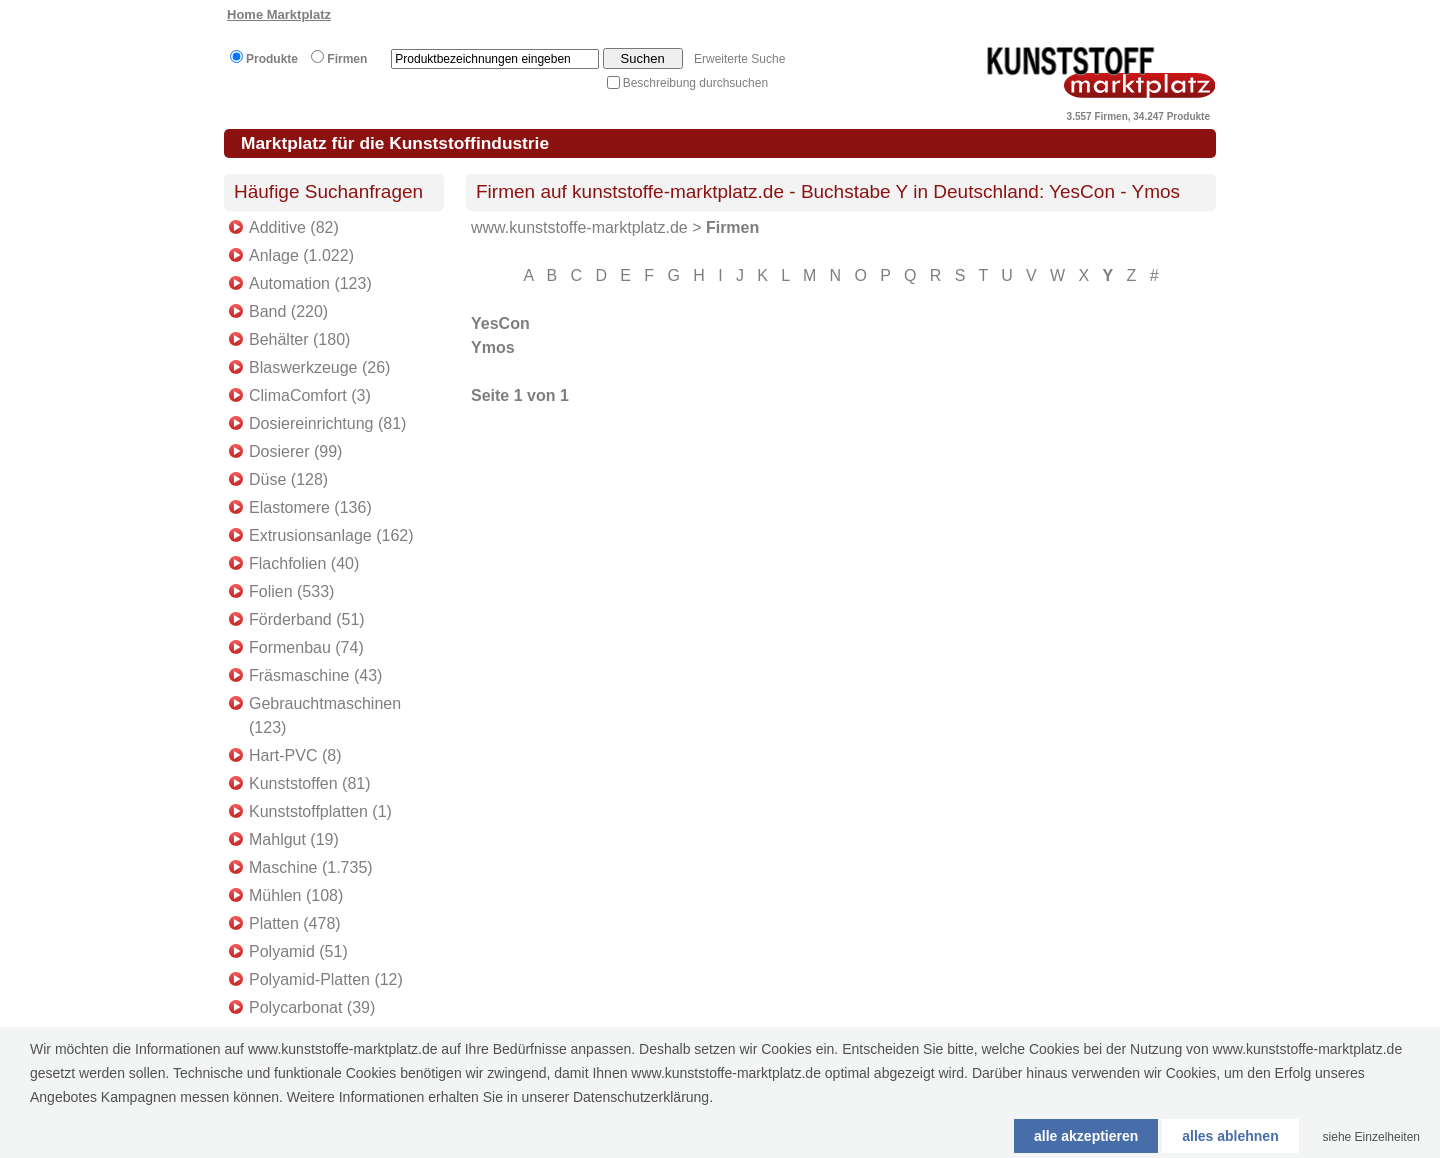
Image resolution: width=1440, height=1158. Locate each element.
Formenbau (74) (306, 647)
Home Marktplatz (279, 14)
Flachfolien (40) (304, 563)
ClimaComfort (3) (310, 395)
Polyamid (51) (298, 951)
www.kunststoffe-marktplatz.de (579, 227)
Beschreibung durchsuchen (695, 83)
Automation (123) (310, 283)
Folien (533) (291, 591)
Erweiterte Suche (739, 59)
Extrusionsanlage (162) (331, 535)
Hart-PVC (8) (295, 755)
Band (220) (288, 311)
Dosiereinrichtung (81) (327, 423)
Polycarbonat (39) (312, 1007)
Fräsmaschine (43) (315, 675)
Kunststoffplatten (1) (320, 811)
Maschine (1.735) (311, 867)
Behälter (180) (299, 339)
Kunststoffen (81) (310, 783)
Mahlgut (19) (294, 839)
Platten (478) (295, 923)
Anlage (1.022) (301, 255)
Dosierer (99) (295, 451)
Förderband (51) (307, 619)
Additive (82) (294, 227)
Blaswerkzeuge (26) (319, 367)
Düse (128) (288, 479)
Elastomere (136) (310, 507)
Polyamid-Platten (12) (326, 979)
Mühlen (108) (296, 895)
